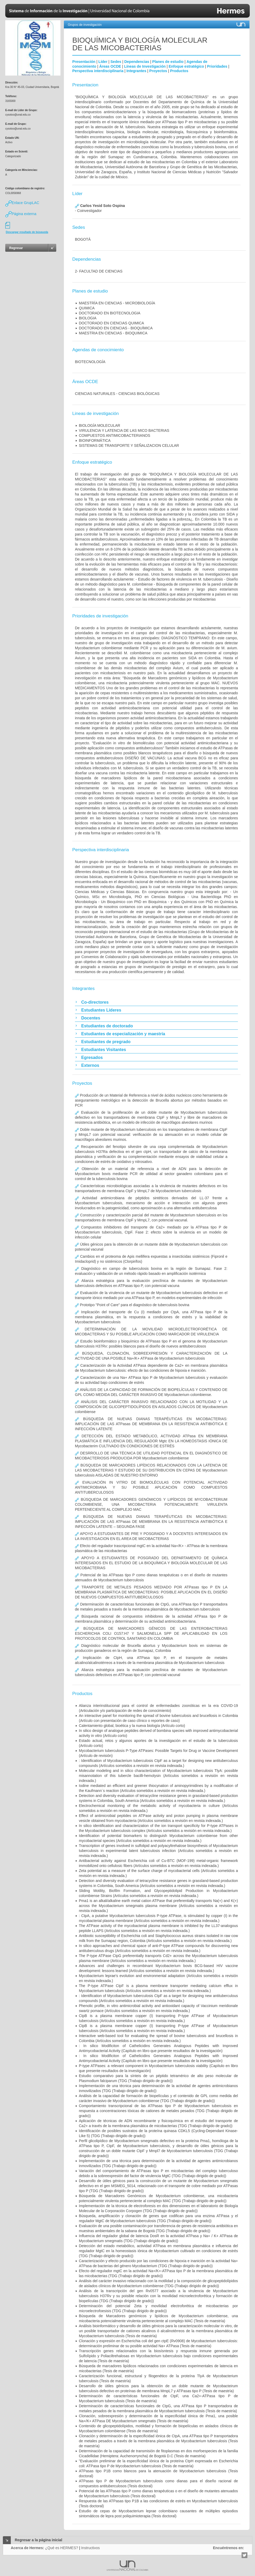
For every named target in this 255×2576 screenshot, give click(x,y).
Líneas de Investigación (145, 66)
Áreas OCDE (110, 66)
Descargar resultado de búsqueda (27, 232)
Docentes (90, 1018)
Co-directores (95, 1002)
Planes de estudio (167, 62)
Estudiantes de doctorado (107, 1026)
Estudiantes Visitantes (103, 1049)
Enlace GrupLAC (22, 203)
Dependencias (136, 62)
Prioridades (217, 66)
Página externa (20, 214)
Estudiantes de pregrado (106, 1041)
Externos (90, 1065)
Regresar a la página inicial (38, 2540)
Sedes (115, 62)
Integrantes (136, 71)
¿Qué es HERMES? (61, 2548)
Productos (179, 71)
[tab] (156, 1002)
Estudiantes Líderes (101, 1010)
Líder (102, 62)
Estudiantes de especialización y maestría (123, 1034)
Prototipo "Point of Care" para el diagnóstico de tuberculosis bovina (132, 1305)
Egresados (92, 1057)
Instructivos (90, 2548)
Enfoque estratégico (186, 66)
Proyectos (158, 71)
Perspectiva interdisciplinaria (98, 71)
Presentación (83, 62)
